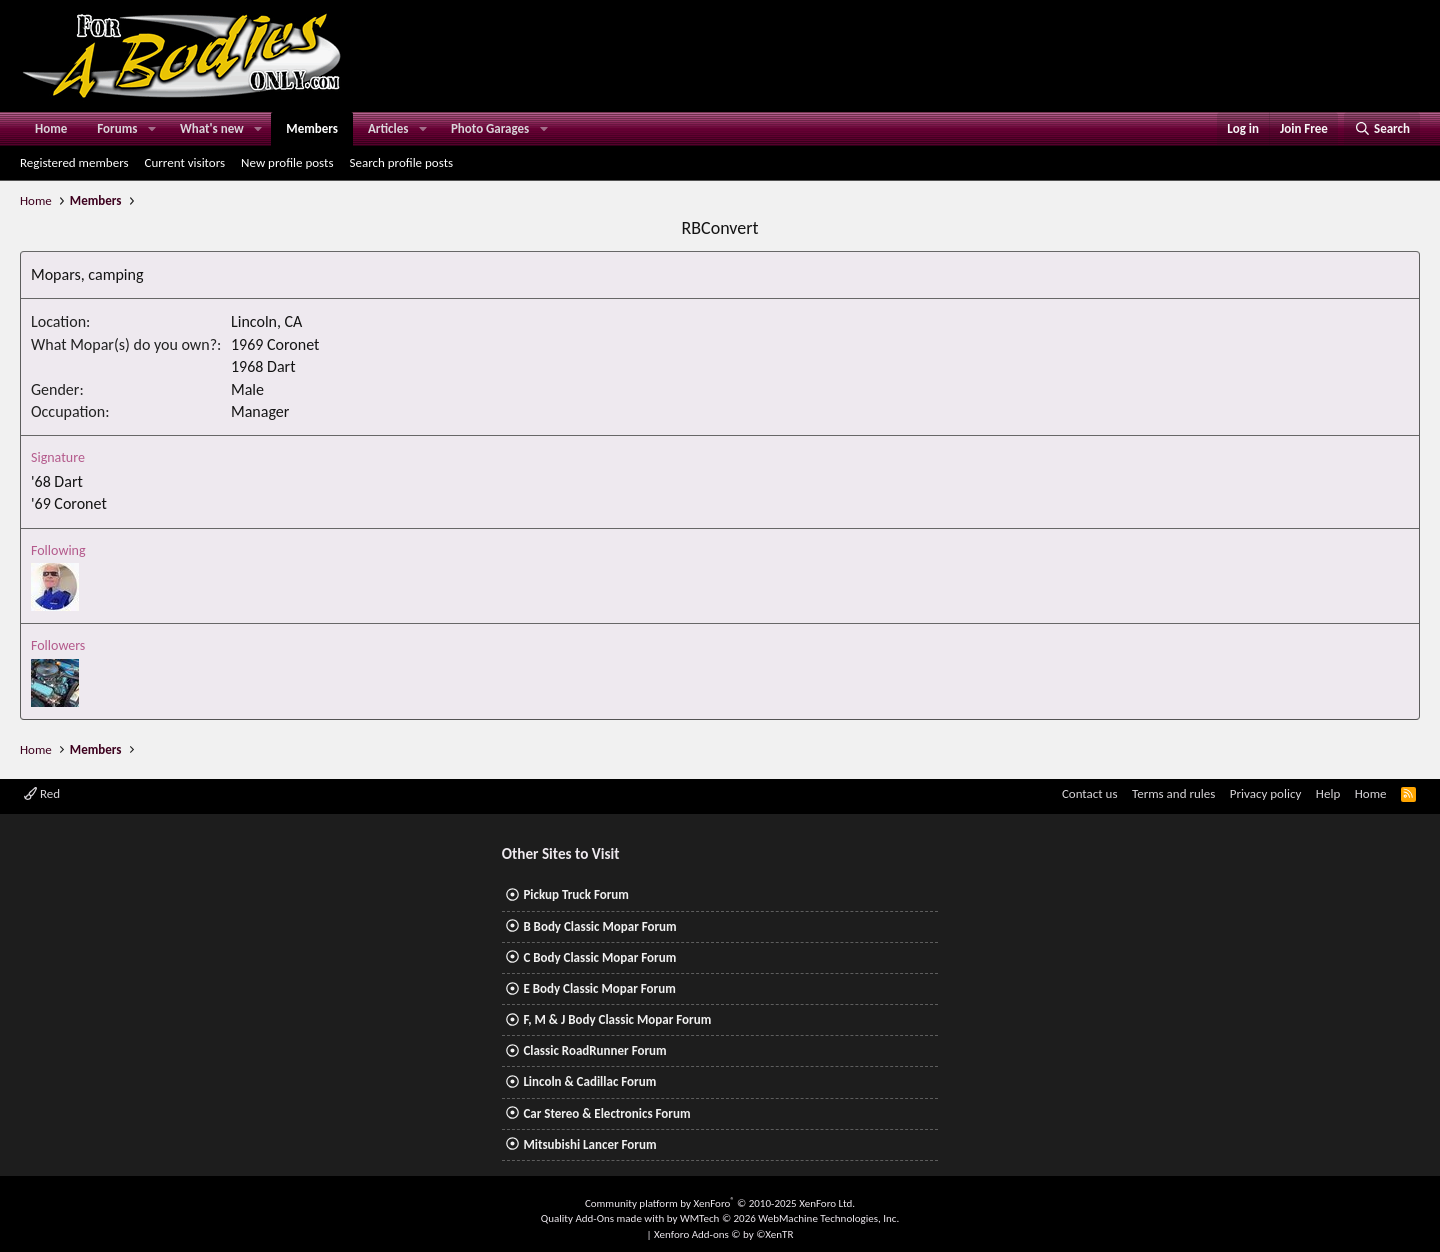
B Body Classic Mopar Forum (599, 926)
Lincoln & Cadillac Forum (589, 1081)
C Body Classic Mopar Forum (599, 957)
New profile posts (287, 162)
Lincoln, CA (266, 321)
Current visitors (185, 162)
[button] (152, 129)
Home (51, 128)
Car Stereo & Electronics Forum (606, 1113)
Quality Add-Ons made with (604, 1218)
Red (42, 793)
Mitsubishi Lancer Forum (589, 1144)
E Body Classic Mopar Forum (599, 988)
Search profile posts (401, 162)
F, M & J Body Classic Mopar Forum (617, 1019)
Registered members (74, 162)
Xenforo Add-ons (723, 1234)
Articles (388, 128)
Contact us (1090, 793)
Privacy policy (1266, 793)
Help (1328, 793)
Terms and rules (1173, 793)
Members (312, 128)
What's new (212, 128)
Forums (117, 128)
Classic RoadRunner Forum (594, 1050)
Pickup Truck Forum (575, 894)
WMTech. (789, 1218)
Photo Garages (490, 128)
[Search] (1382, 129)
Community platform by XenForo (720, 1203)
